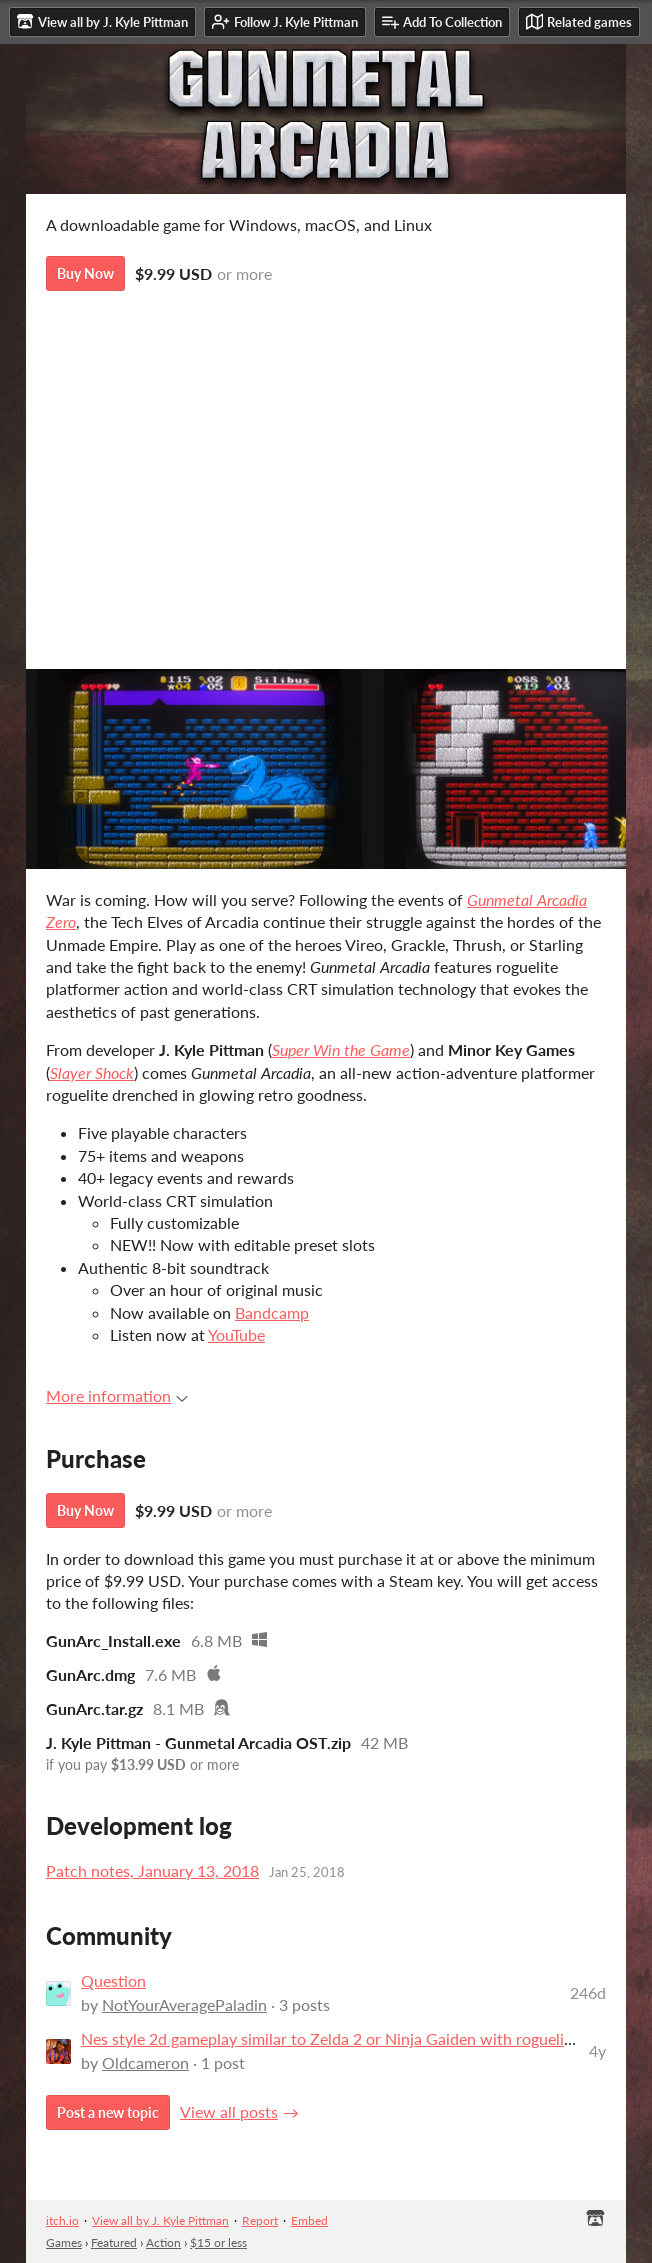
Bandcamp (272, 1312)
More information (117, 1395)
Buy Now (85, 273)
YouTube (236, 1334)
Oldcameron (145, 2062)
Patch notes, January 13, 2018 (152, 1870)
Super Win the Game (341, 1049)
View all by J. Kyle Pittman (160, 2220)
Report (260, 2220)
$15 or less (218, 2242)
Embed (309, 2220)
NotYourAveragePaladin (184, 2004)
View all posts (229, 2111)
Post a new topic (108, 2112)
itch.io (62, 2220)
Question (113, 1980)
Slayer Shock (92, 1072)
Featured (114, 2242)
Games (64, 2242)
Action (163, 2242)
